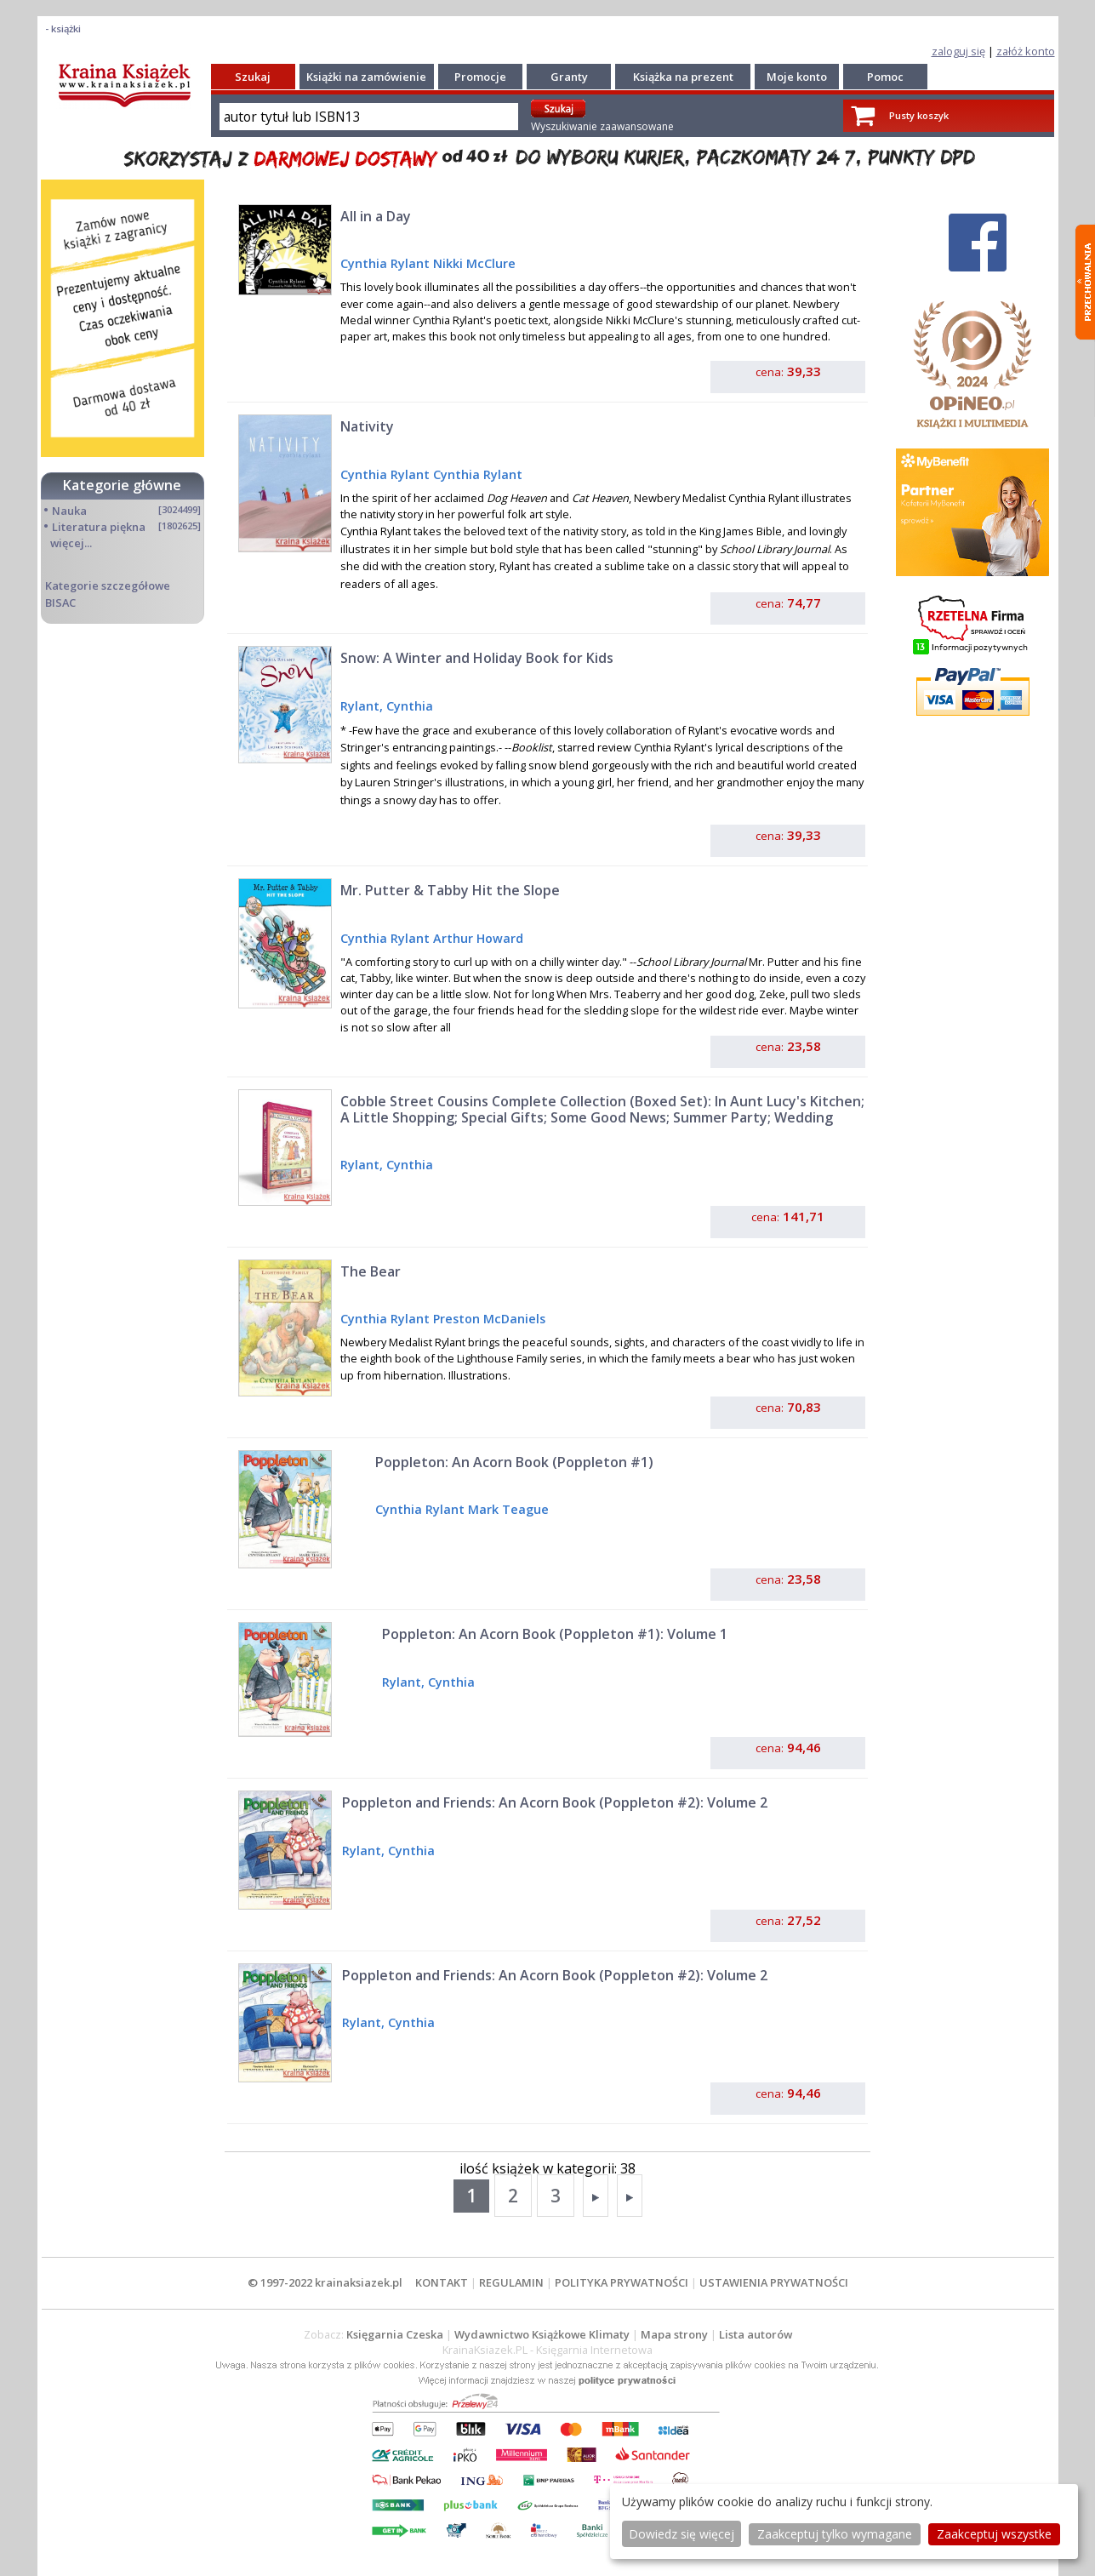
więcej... (71, 543)
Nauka (69, 510)
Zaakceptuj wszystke (994, 2534)
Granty (569, 76)
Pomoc (885, 76)
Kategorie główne (122, 485)
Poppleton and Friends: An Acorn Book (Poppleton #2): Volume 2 (554, 1802)
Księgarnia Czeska (394, 2334)
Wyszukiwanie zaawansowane (602, 126)
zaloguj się (958, 51)
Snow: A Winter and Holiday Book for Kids (476, 657)
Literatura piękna (98, 526)
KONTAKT (441, 2282)
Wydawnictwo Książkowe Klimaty (542, 2334)
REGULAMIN (511, 2282)
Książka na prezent (683, 76)
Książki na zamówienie (366, 76)
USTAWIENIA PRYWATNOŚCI (773, 2282)
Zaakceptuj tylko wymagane (834, 2534)
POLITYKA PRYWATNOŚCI (621, 2282)
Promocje (480, 76)
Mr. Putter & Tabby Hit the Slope (450, 890)
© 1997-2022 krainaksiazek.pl (325, 2282)
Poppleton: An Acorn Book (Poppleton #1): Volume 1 (554, 1634)
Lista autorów (755, 2334)
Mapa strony (674, 2334)
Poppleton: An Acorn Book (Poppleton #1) (514, 1462)
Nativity (367, 426)
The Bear (370, 1271)
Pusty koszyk (919, 115)
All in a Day (375, 216)
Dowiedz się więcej (681, 2534)
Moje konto (797, 76)
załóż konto (1025, 51)
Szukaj (253, 76)
